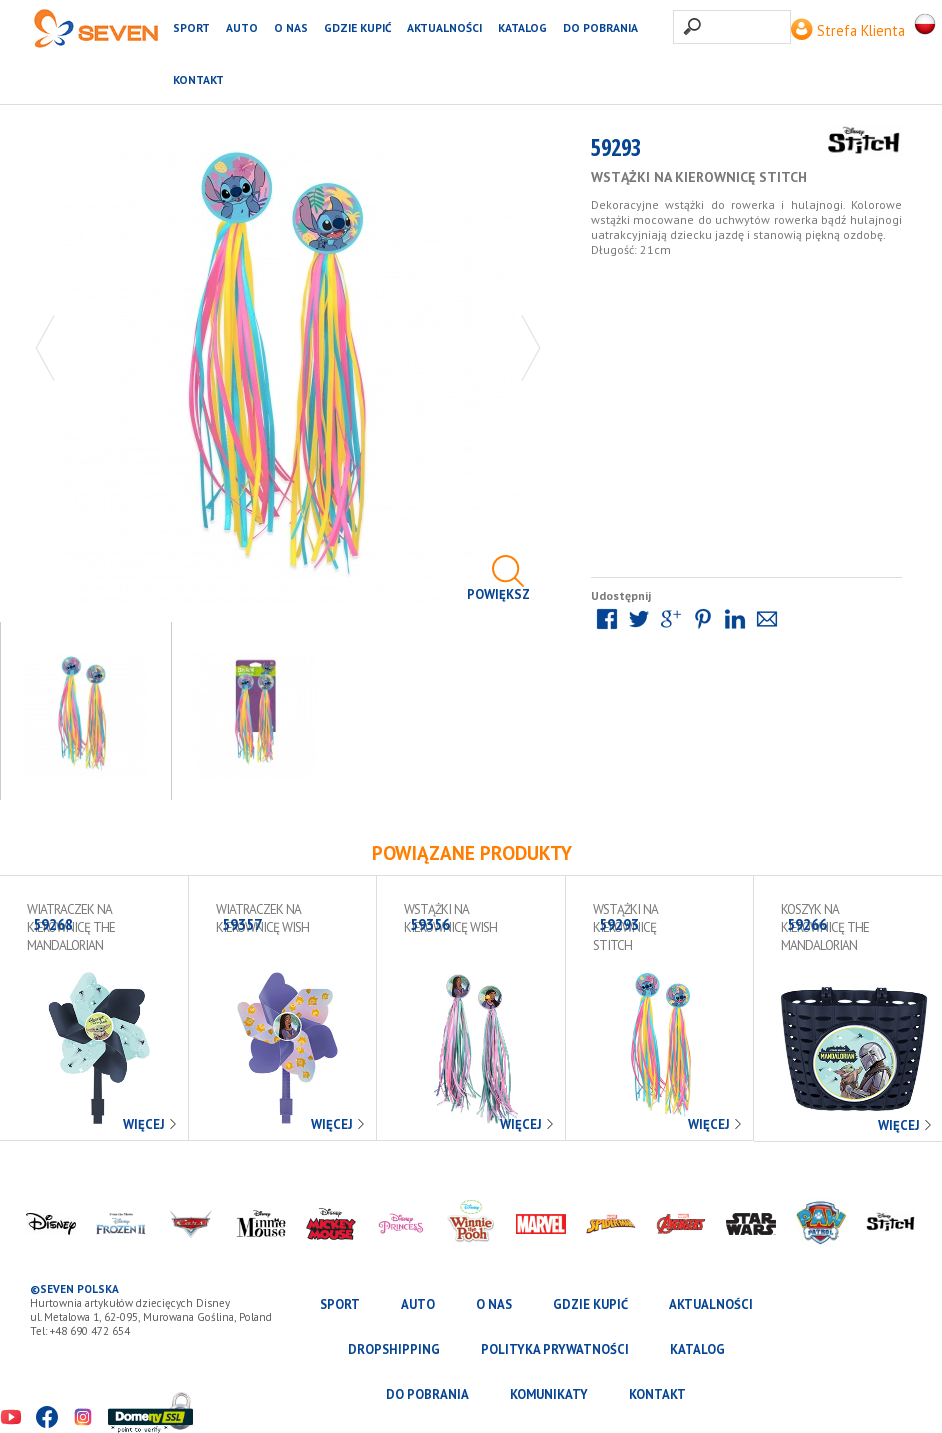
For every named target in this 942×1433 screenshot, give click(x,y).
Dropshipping (394, 1349)
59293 (616, 151)
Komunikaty (549, 1394)
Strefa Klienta (848, 30)
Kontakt (198, 79)
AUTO (242, 27)
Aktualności (444, 27)
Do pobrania (600, 27)
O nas (291, 27)
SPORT (191, 27)
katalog (522, 27)
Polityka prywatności (555, 1349)
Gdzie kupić (357, 27)
